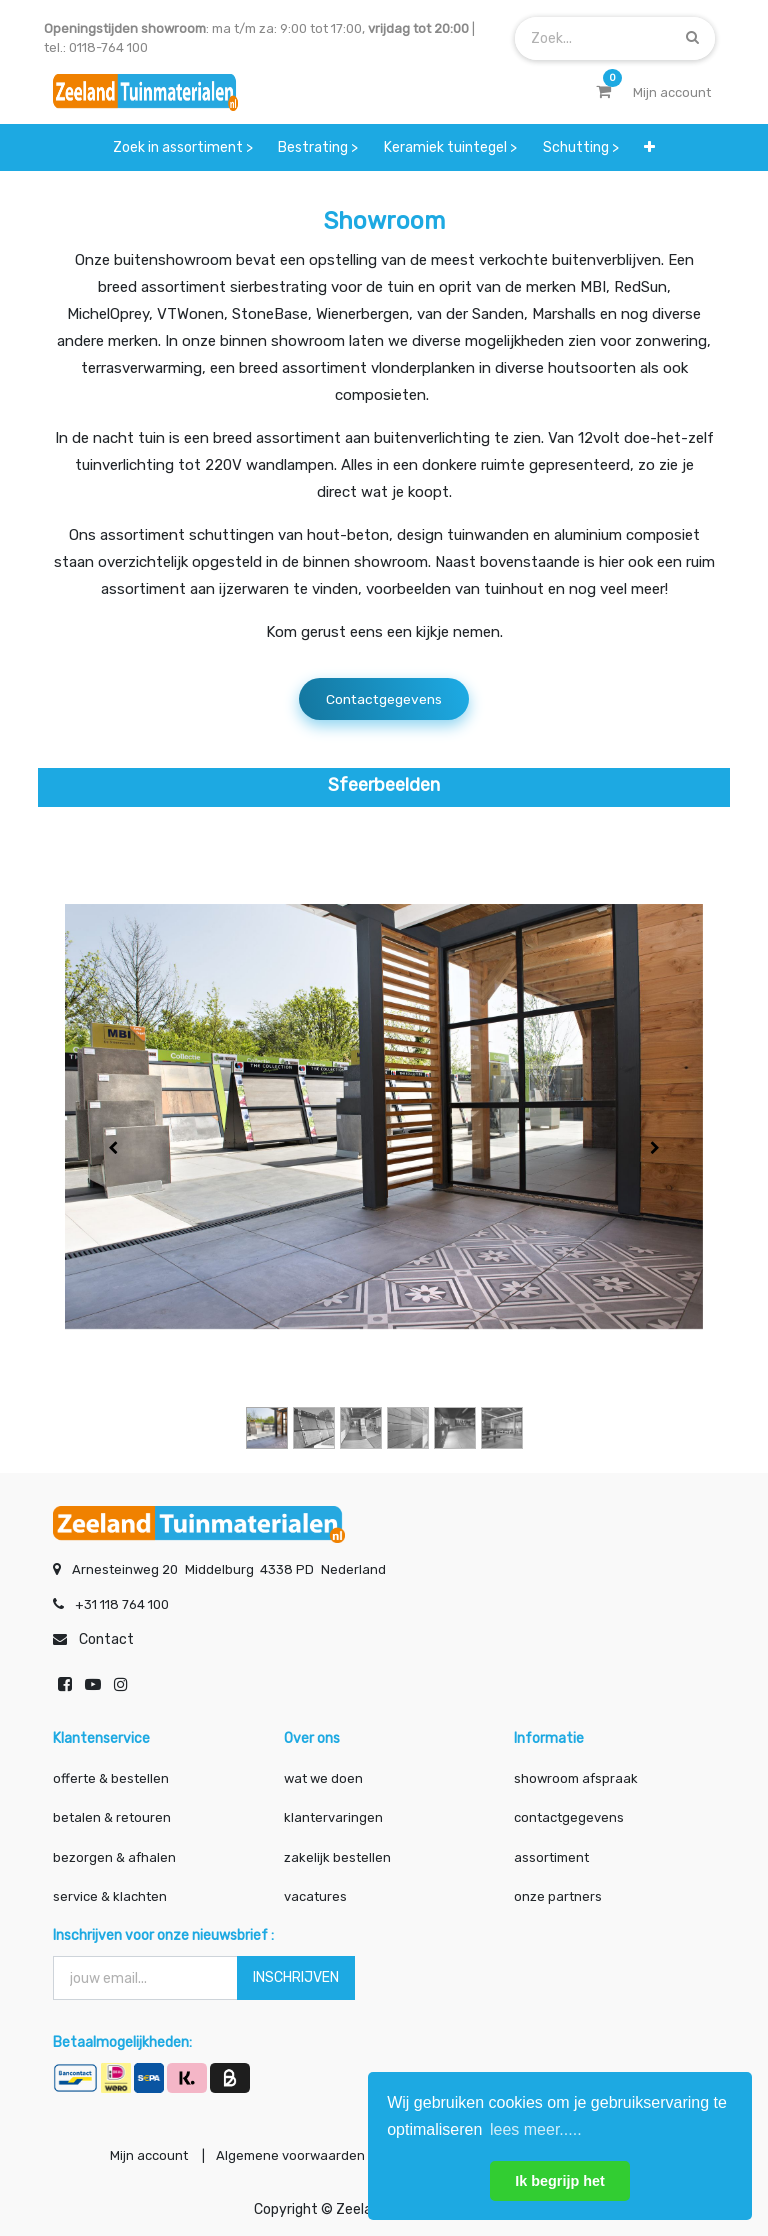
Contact (106, 1634)
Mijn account (136, 2153)
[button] (649, 147)
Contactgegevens (384, 699)
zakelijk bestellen (337, 1852)
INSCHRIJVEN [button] (296, 1972)
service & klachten (110, 1892)
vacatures (315, 1892)
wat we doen (323, 1773)
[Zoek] (692, 37)
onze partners (558, 1892)
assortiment (551, 1852)
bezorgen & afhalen (114, 1852)
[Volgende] (655, 1149)
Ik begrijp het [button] (560, 2181)
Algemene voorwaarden (283, 2153)
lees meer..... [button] (536, 2129)
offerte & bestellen (112, 1773)
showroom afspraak (576, 1773)
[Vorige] (113, 1149)
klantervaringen (333, 1813)
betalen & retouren (112, 1813)
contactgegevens (569, 1813)
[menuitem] (183, 147)
